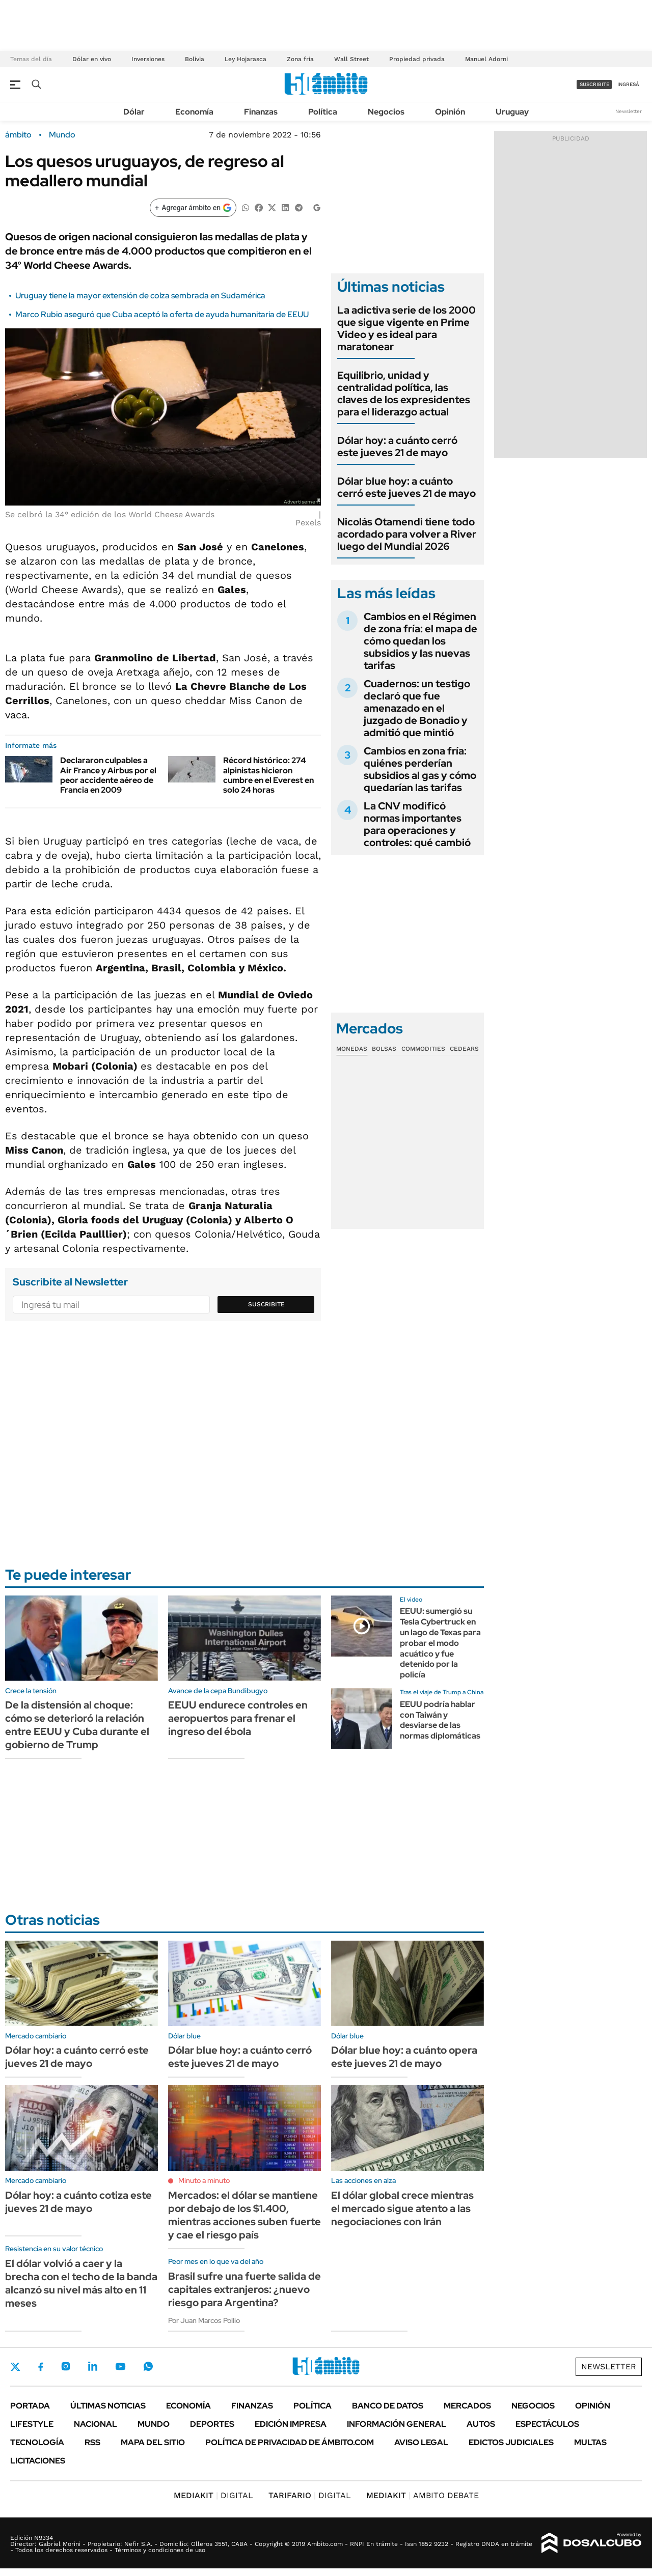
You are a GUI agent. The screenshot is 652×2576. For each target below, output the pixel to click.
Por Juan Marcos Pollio (204, 2320)
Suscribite (266, 1304)
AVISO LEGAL (421, 2442)
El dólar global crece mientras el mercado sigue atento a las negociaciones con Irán (402, 2208)
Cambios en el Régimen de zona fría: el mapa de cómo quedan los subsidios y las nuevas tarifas (420, 641)
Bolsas (384, 1048)
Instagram (65, 2366)
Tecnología (37, 2442)
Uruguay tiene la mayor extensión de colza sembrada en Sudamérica (140, 295)
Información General (396, 2424)
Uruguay (512, 111)
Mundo (62, 135)
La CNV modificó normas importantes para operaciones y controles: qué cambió (417, 824)
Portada (30, 2405)
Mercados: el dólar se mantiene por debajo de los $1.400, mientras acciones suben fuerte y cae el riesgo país (244, 2215)
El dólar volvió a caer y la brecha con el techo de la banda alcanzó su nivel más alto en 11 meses (81, 2283)
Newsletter (628, 111)
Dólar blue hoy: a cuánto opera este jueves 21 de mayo (404, 2056)
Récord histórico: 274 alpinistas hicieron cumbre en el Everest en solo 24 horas (268, 775)
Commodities (423, 1048)
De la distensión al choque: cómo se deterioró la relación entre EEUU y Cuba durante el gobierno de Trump (77, 1724)
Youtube (120, 2366)
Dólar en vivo (91, 59)
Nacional (95, 2424)
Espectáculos (547, 2424)
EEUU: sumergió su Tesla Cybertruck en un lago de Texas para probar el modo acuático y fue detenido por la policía (440, 1643)
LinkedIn (92, 2366)
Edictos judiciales (511, 2442)
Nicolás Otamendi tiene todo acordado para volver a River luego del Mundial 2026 (406, 534)
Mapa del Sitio (153, 2442)
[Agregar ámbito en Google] (193, 208)
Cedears (464, 1048)
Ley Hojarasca (245, 59)
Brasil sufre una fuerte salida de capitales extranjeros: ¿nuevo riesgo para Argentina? (244, 2289)
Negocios (386, 111)
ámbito (18, 135)
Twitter (15, 2367)
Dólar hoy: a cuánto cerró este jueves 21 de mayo (397, 446)
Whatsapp (148, 2366)
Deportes (212, 2424)
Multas (590, 2442)
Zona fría (300, 59)
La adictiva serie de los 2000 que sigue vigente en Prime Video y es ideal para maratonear (406, 328)
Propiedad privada (417, 59)
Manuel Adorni (486, 59)
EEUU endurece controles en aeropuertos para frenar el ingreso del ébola (238, 1718)
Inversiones (148, 59)
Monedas (351, 1048)
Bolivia (194, 59)
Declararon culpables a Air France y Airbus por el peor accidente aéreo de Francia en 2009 (108, 775)
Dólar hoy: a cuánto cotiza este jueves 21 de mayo (78, 2202)
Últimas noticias (108, 2405)
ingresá (628, 84)
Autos (481, 2424)
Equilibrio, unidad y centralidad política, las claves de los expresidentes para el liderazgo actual (403, 393)
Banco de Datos (387, 2405)
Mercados (467, 2405)
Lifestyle (31, 2424)
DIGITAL (213, 2495)
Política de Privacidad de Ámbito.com (289, 2442)
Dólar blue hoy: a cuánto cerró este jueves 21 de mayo (406, 487)
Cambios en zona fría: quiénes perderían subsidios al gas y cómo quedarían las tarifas (420, 769)
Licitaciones (37, 2460)
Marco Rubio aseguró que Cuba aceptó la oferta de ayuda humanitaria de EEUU (162, 314)
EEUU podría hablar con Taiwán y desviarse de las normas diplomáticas (440, 1720)
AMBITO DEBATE (422, 2495)
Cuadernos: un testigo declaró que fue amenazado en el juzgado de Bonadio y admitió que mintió (417, 708)
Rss (92, 2442)
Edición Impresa (291, 2424)
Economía (194, 111)
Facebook (40, 2366)
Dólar (134, 111)
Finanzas (261, 111)
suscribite (594, 84)
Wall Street (351, 59)
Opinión (450, 111)
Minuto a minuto (204, 2180)
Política (322, 111)
